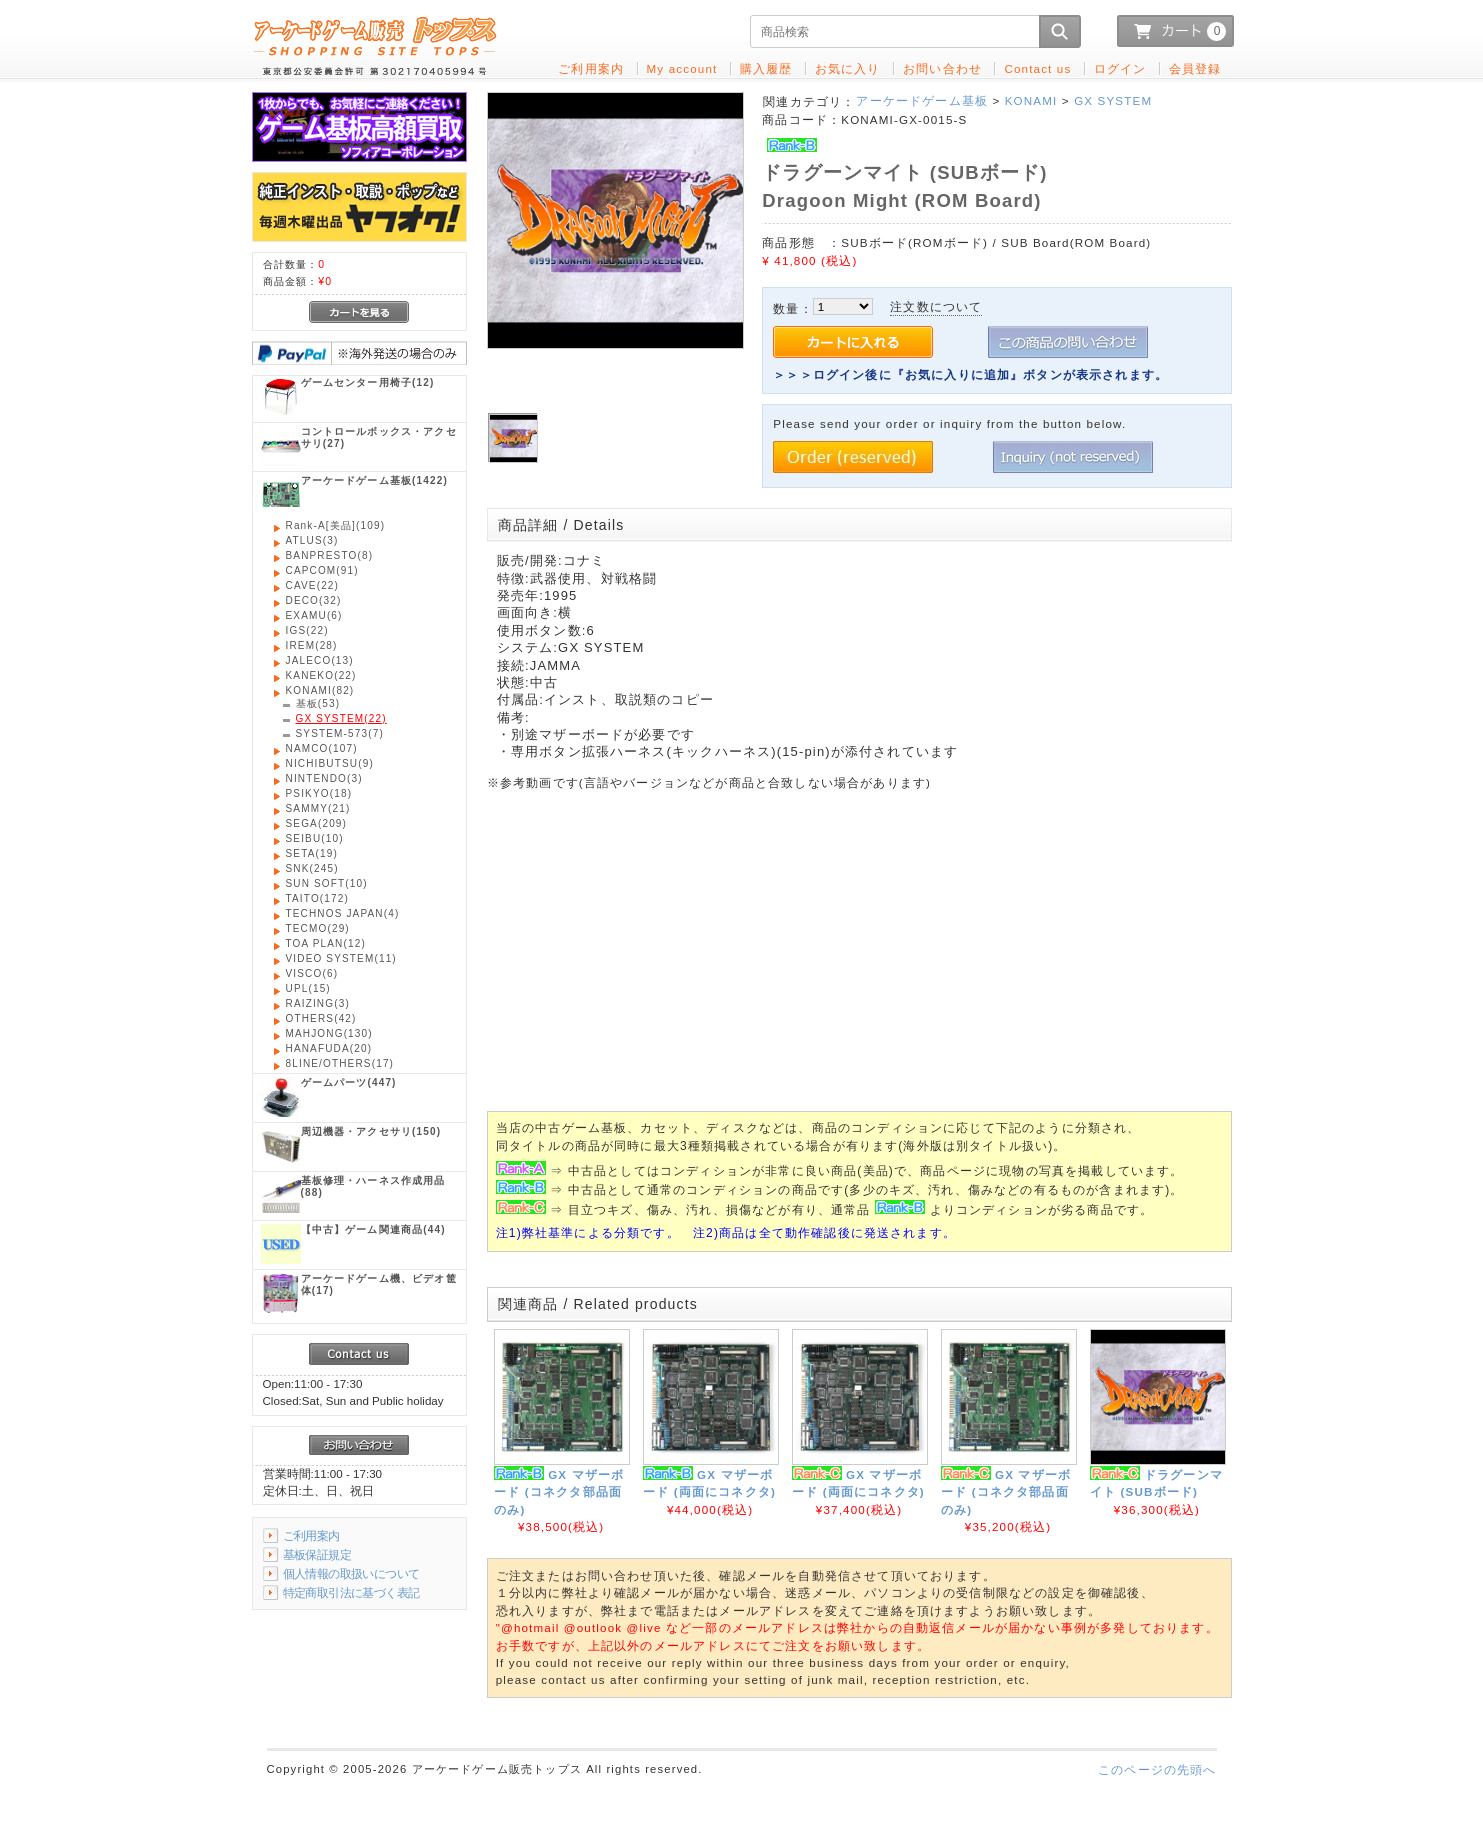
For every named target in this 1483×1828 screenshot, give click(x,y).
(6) (314, 615)
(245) (312, 868)
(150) (371, 1131)
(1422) (374, 480)
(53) (318, 703)
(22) (313, 585)
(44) (373, 1229)
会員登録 (1195, 68)
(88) (373, 1186)
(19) (312, 853)
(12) (368, 382)
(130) (329, 1033)
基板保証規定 (317, 1554)
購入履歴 (766, 68)
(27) (379, 437)
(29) (318, 928)
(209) (317, 823)
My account (682, 68)
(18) (319, 793)
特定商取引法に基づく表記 (351, 1592)
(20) (329, 1048)
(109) (336, 525)
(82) (320, 690)
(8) (330, 555)
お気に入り (848, 68)
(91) (322, 570)
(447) (349, 1082)
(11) (341, 958)
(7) (340, 733)
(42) (321, 1018)
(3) (312, 540)
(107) (322, 748)
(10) (315, 838)
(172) (317, 898)
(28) (312, 645)
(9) (330, 763)
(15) (308, 988)
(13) (320, 660)
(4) (343, 913)
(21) (318, 808)
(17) (340, 1063)
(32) (314, 600)
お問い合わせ (942, 68)
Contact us (1037, 68)
